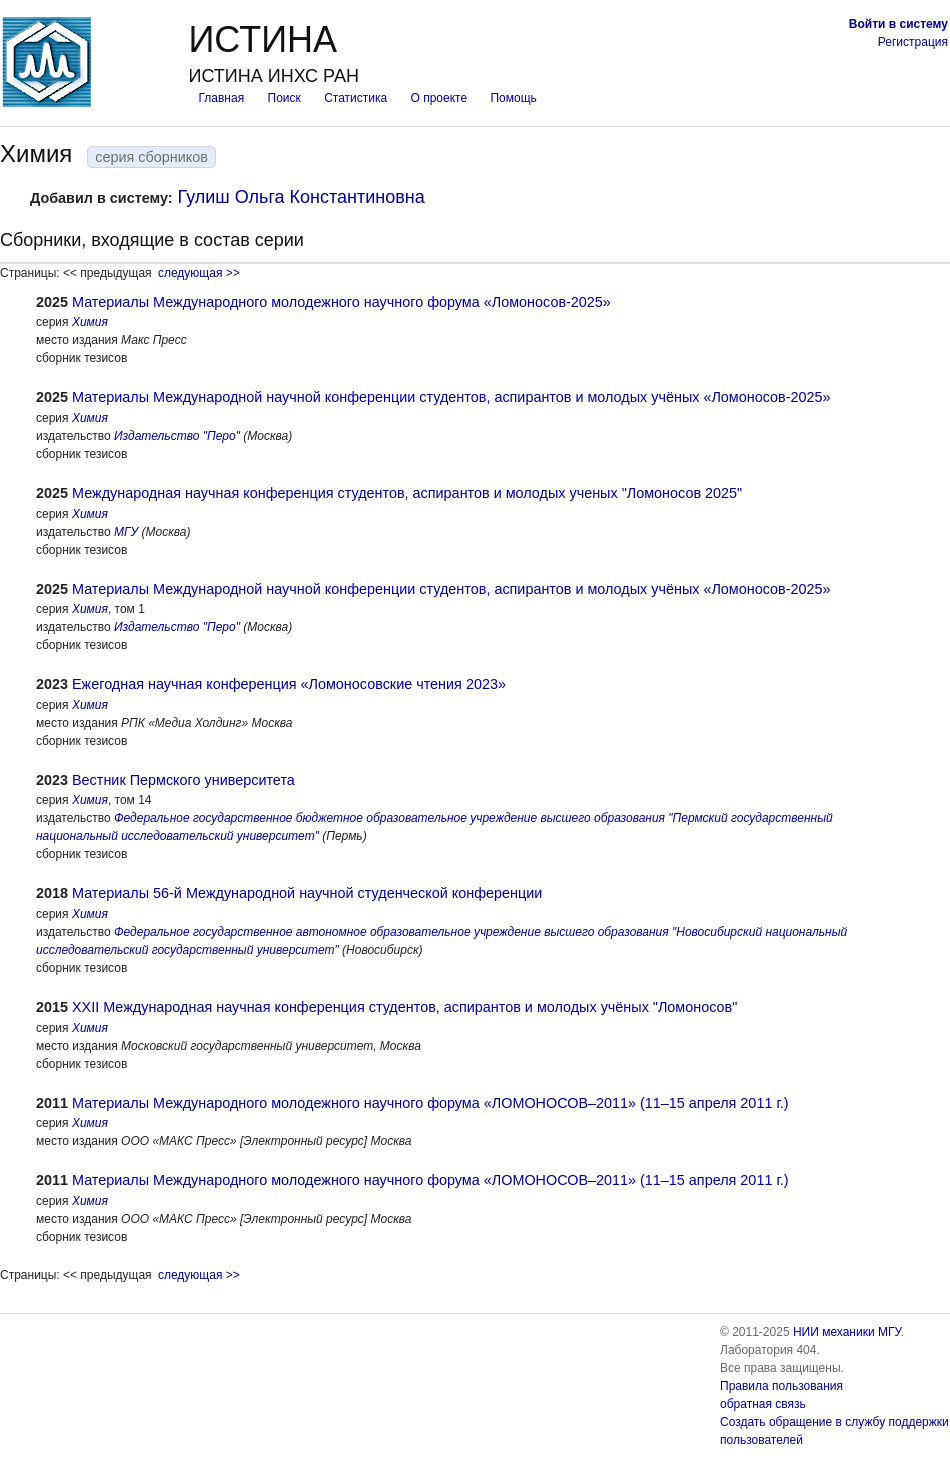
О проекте (439, 98)
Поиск (284, 98)
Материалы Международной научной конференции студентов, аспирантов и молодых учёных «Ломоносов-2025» (451, 397)
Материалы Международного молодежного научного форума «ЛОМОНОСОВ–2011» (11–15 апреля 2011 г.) (430, 1103)
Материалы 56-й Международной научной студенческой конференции (307, 893)
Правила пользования (781, 1386)
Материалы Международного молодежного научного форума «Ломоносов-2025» (341, 302)
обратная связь (763, 1404)
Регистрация (913, 42)
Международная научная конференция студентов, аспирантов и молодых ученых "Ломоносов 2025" (407, 493)
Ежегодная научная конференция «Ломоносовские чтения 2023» (289, 684)
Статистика (355, 98)
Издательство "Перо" (177, 436)
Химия (90, 322)
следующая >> (199, 273)
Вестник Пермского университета (183, 780)
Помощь (513, 98)
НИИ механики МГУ (847, 1332)
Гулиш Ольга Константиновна (301, 197)
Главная (221, 98)
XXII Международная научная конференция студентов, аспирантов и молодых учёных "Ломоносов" (404, 1007)
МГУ (126, 532)
